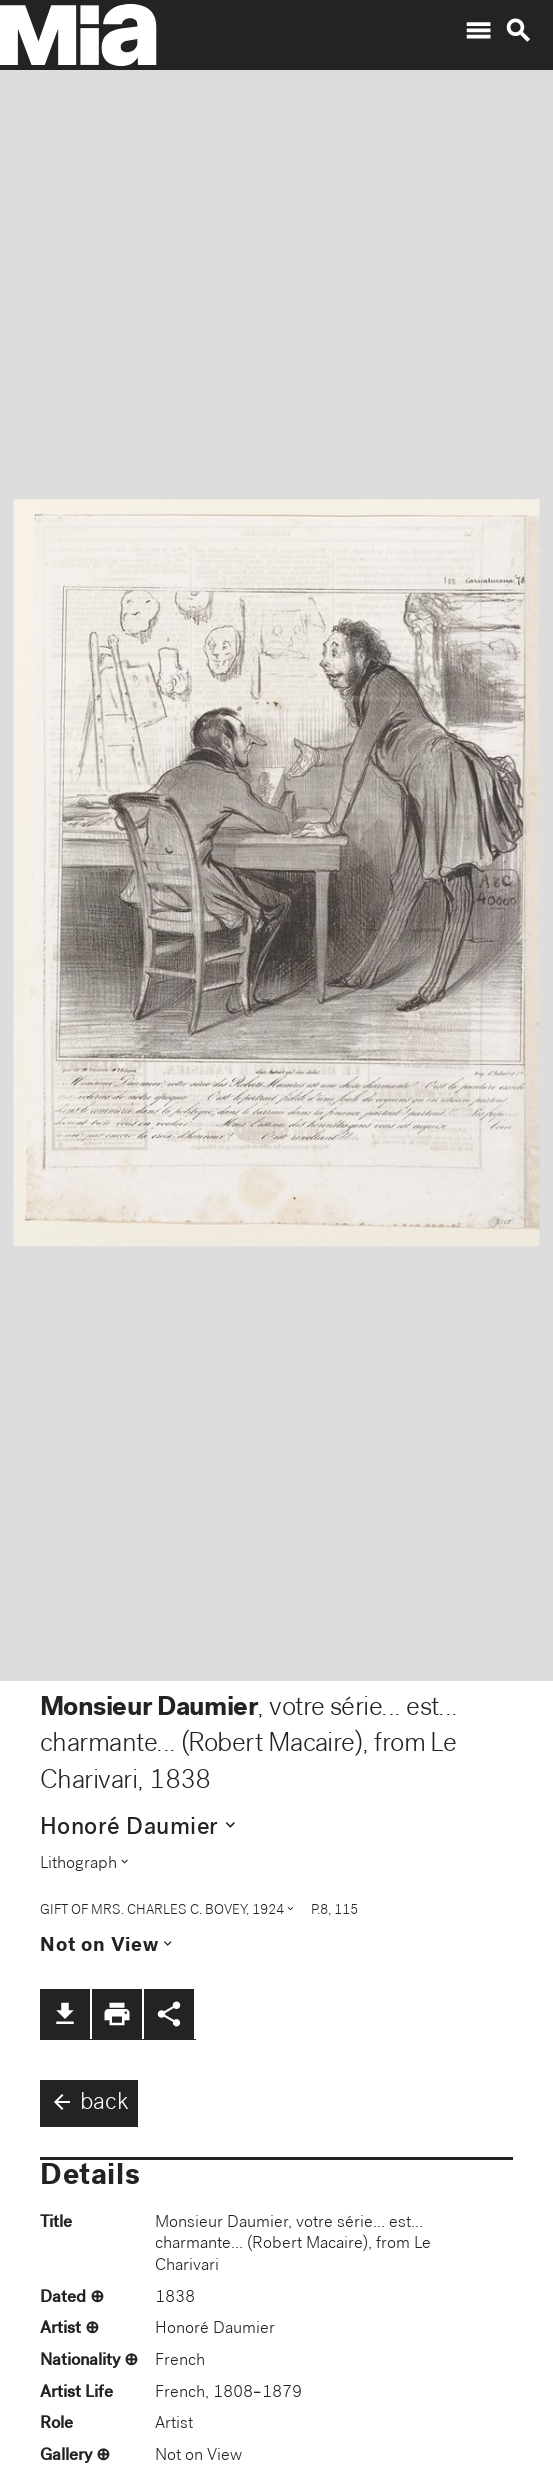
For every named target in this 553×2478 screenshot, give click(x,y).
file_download (65, 2014)
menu (478, 31)
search (518, 31)
